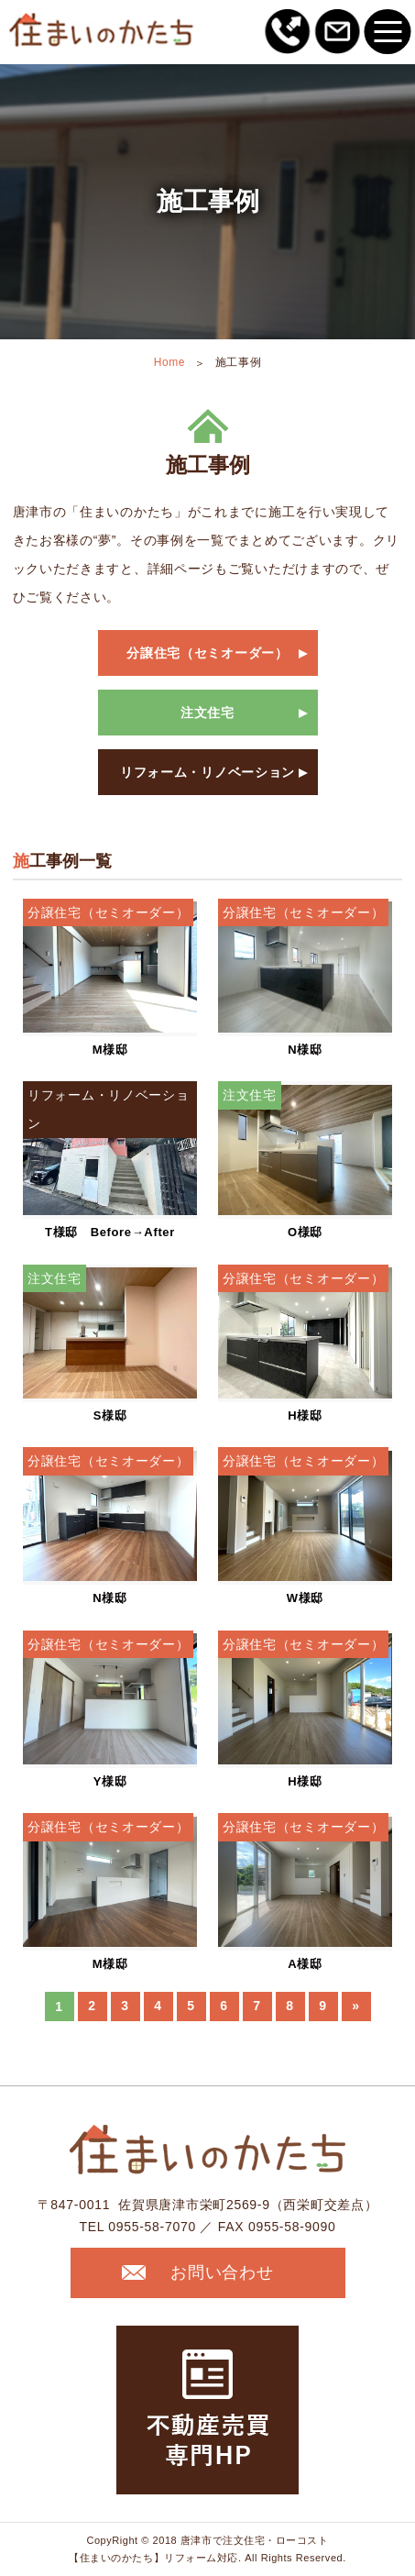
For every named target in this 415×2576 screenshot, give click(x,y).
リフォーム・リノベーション (207, 772)
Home (169, 362)
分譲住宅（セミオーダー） (207, 653)
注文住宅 (207, 712)
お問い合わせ (197, 2272)
